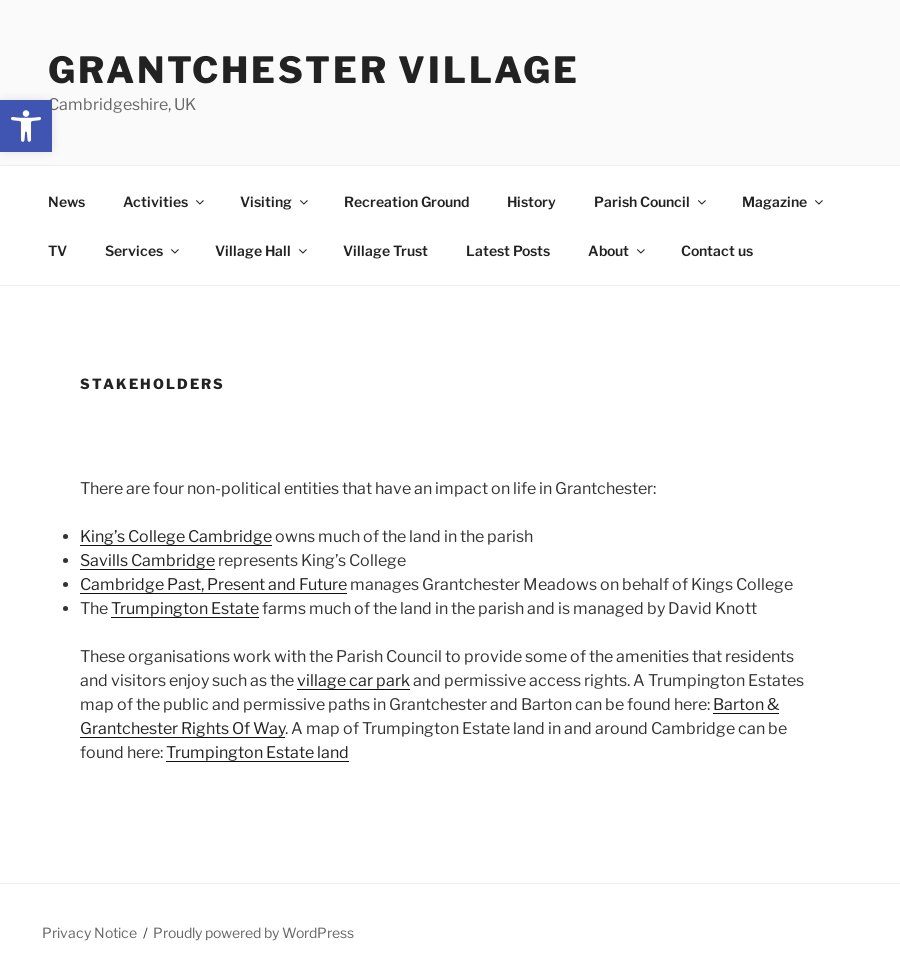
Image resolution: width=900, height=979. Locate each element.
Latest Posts (508, 250)
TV (57, 250)
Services (143, 250)
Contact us (717, 250)
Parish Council (651, 201)
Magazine (784, 201)
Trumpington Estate (185, 608)
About (618, 250)
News (66, 201)
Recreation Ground (406, 201)
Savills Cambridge (147, 560)
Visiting (275, 201)
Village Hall (262, 250)
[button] (26, 126)
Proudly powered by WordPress (253, 932)
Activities (165, 201)
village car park (353, 680)
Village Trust (385, 250)
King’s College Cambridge (176, 536)
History (531, 201)
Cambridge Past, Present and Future (213, 584)
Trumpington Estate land (257, 752)
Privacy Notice (89, 932)
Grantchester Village (314, 70)
